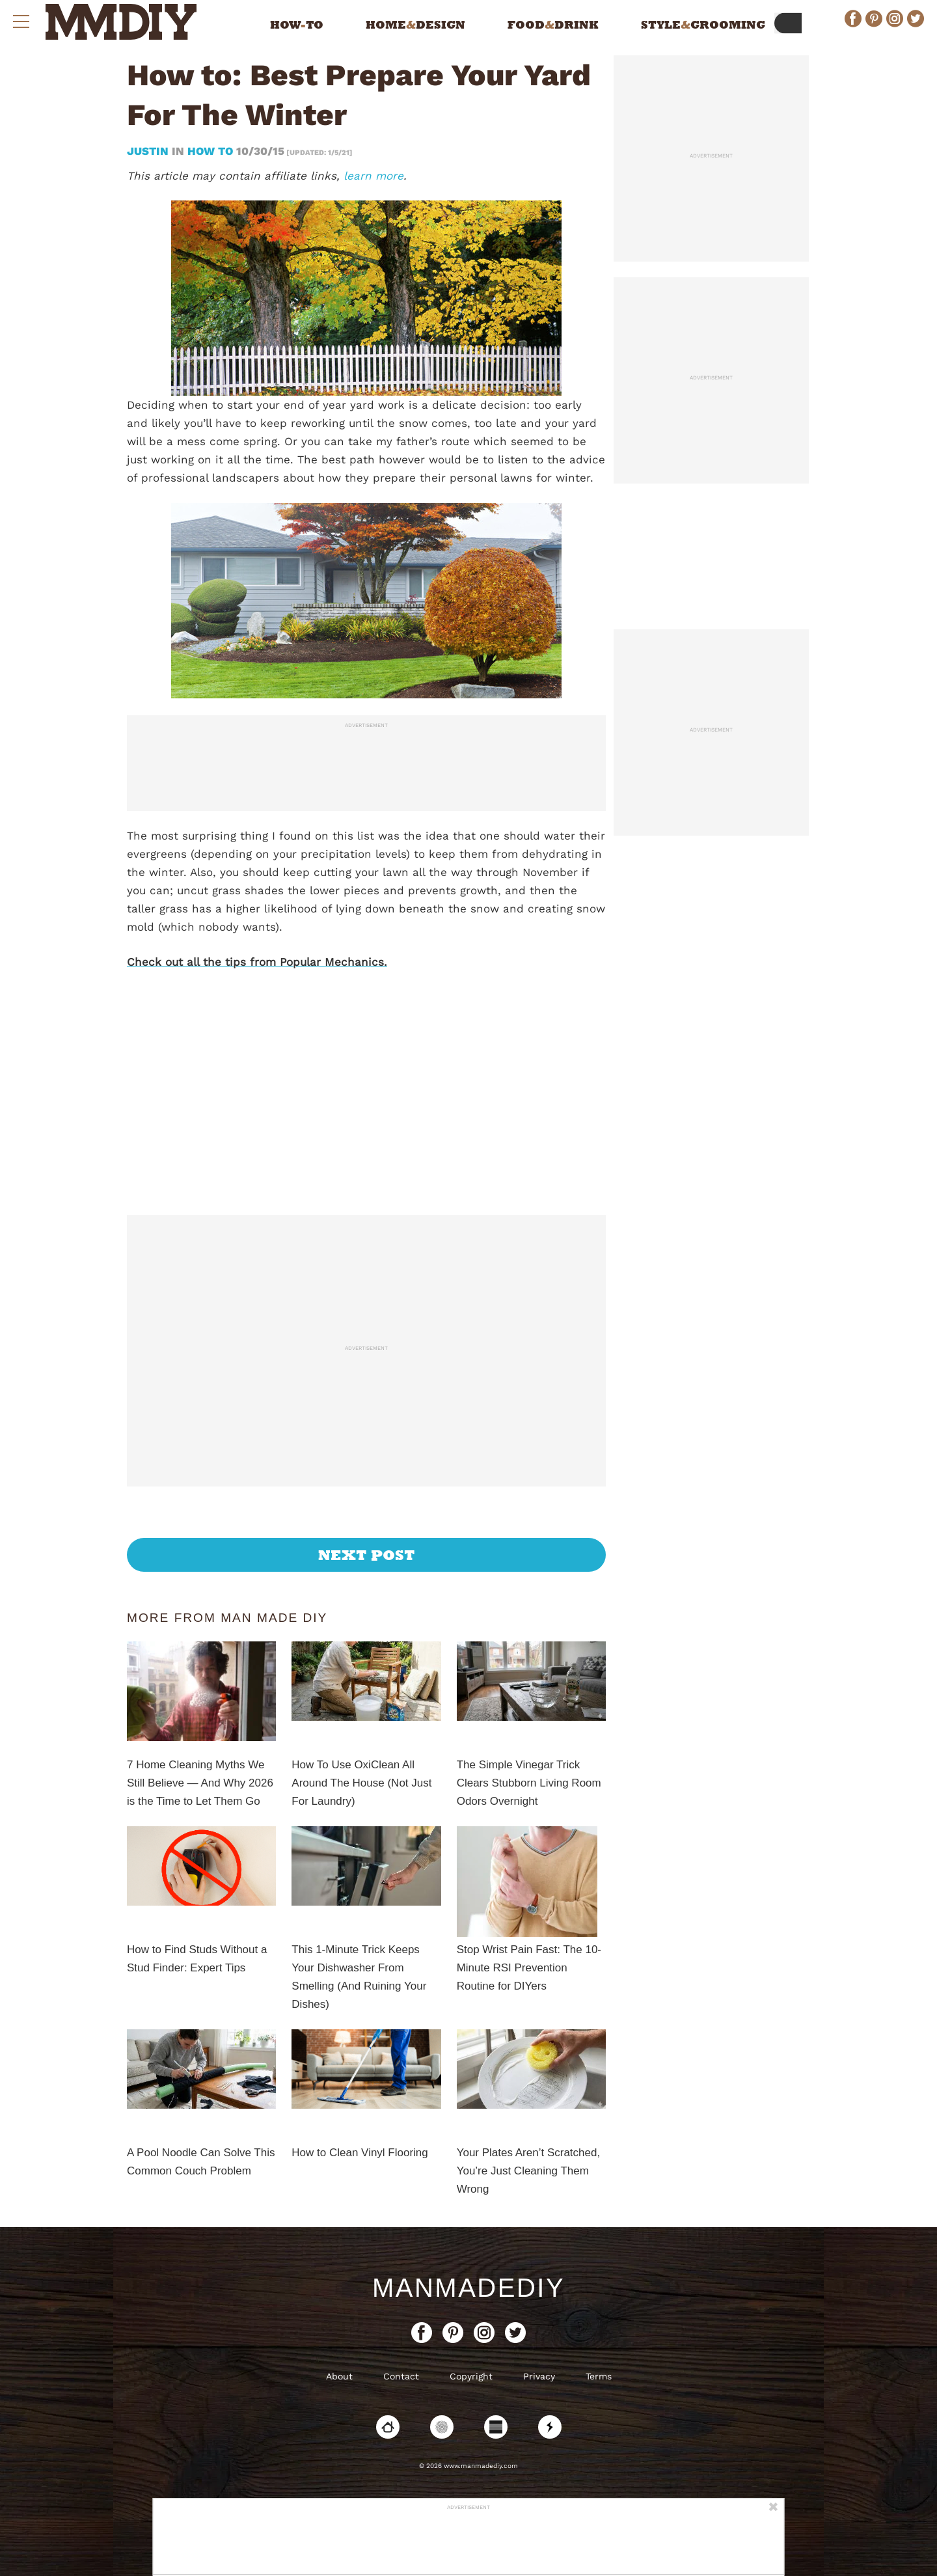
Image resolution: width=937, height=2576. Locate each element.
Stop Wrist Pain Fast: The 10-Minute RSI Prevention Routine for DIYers (529, 1967)
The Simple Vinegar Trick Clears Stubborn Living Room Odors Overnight (529, 1783)
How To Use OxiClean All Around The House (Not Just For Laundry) (361, 1783)
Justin (149, 151)
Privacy (539, 2376)
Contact (401, 2376)
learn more (373, 175)
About (339, 2376)
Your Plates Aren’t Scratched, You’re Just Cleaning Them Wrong (529, 2170)
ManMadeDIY (468, 2287)
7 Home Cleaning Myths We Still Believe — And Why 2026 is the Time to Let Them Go (200, 1783)
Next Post (366, 1554)
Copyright (471, 2376)
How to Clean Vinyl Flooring (360, 2152)
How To (210, 151)
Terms (599, 2376)
